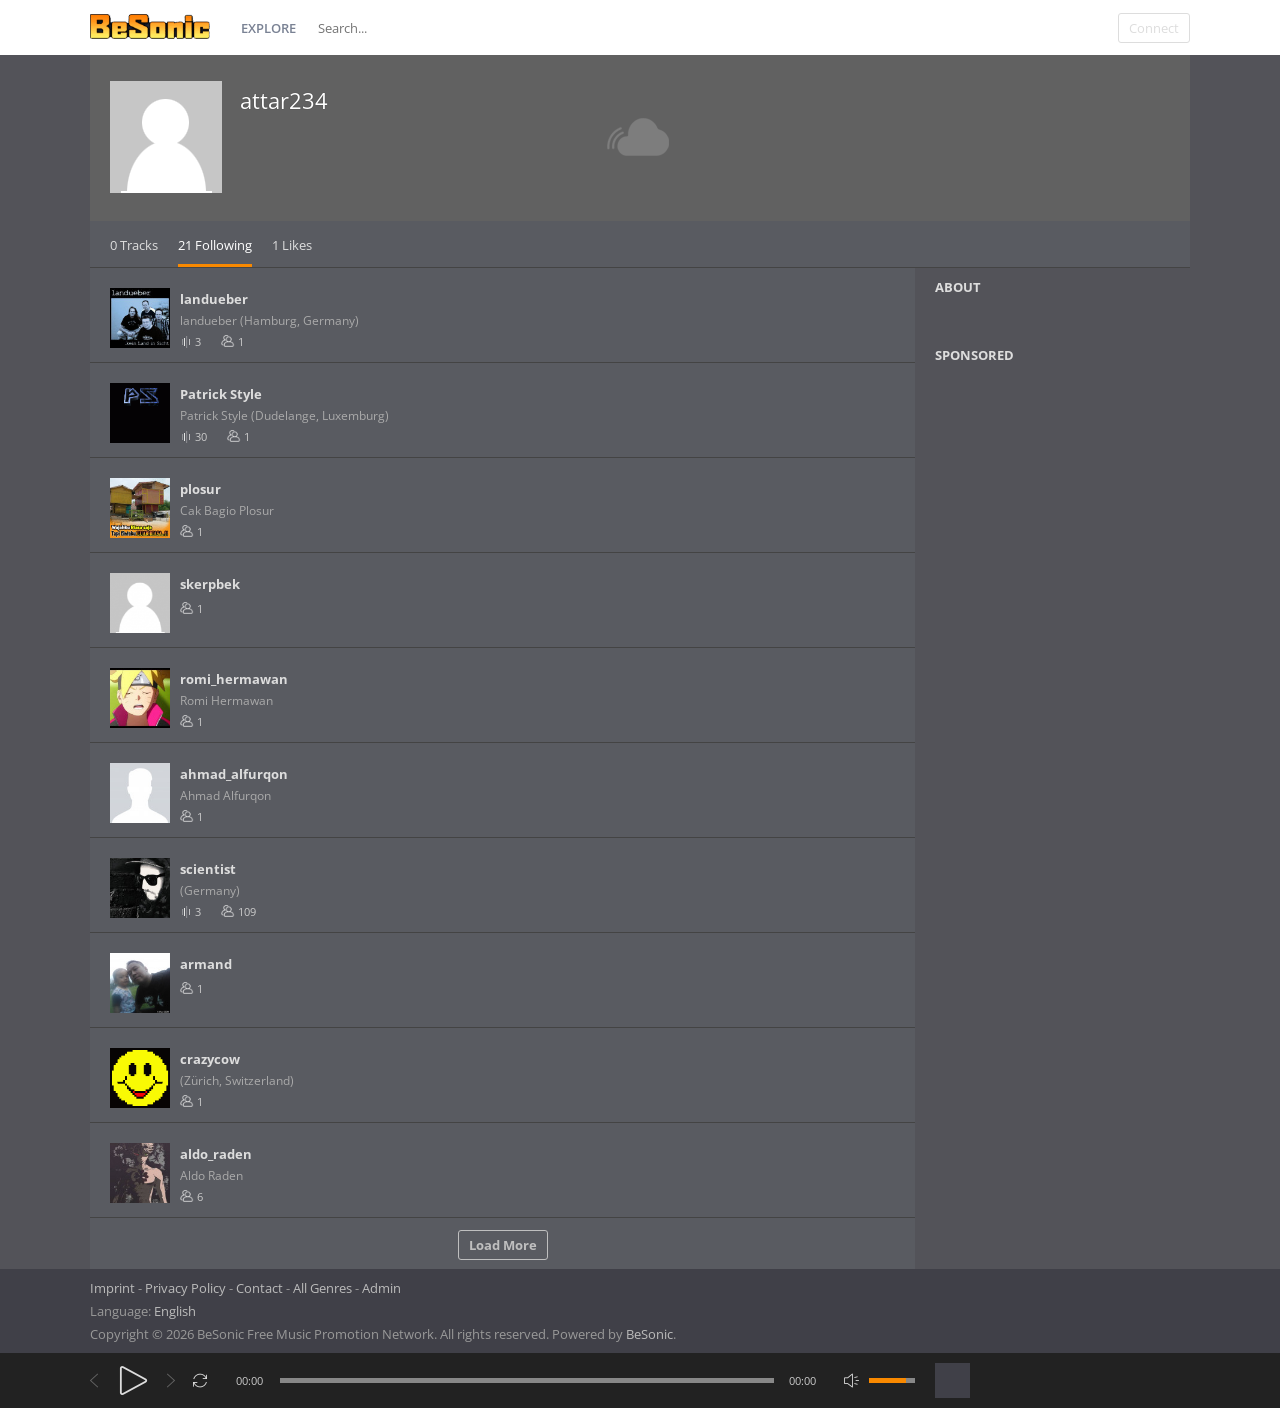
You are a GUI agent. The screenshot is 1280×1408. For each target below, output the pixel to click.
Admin (381, 1288)
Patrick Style (221, 394)
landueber (214, 299)
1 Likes (292, 245)
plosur (200, 489)
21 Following (215, 245)
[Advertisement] (1032, 541)
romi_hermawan (234, 679)
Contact (259, 1288)
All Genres (322, 1288)
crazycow (210, 1059)
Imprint (112, 1288)
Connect (1154, 28)
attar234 (284, 100)
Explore (268, 28)
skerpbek (210, 584)
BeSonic (649, 1334)
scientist (208, 869)
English (175, 1311)
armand (206, 964)
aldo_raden (216, 1154)
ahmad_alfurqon (234, 774)
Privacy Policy (185, 1288)
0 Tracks (134, 245)
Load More (503, 1245)
